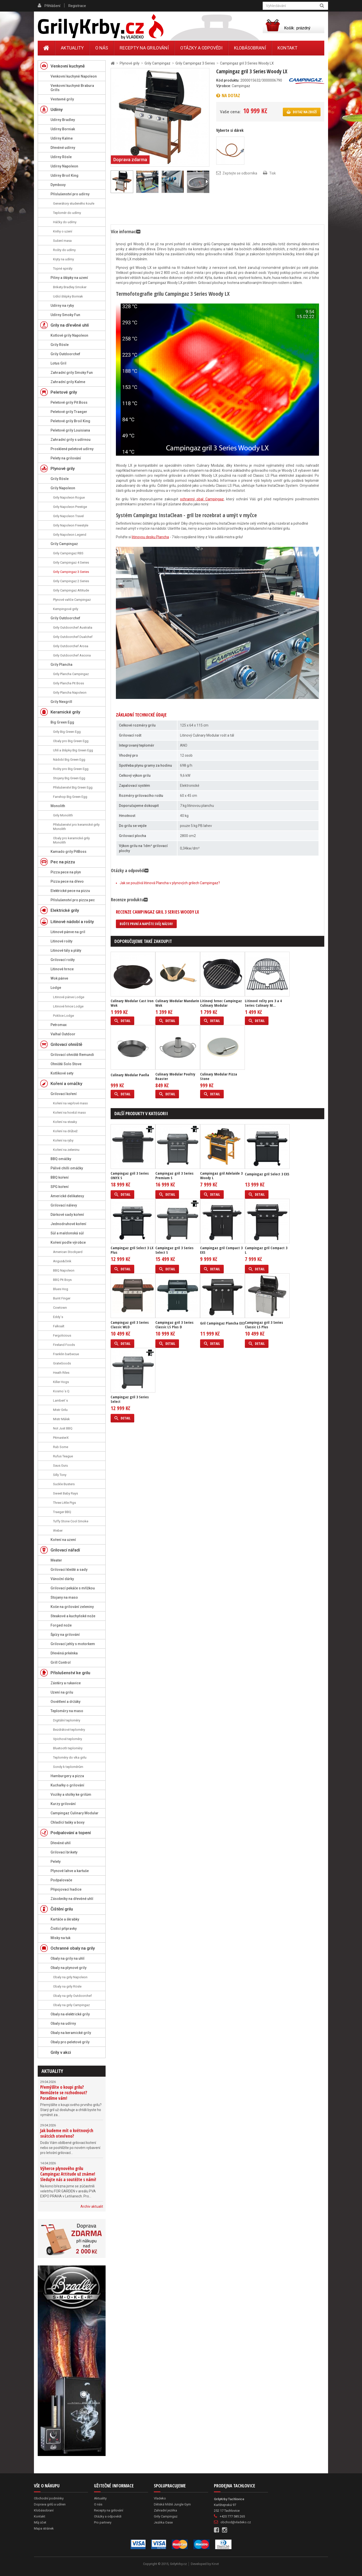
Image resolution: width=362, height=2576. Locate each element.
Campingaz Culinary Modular (75, 1813)
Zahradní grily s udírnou (70, 440)
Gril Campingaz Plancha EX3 (222, 1323)
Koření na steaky (65, 1122)
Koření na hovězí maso (69, 1112)
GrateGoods (62, 1363)
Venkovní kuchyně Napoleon (74, 76)
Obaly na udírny (63, 2023)
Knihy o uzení (62, 231)
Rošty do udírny (64, 250)
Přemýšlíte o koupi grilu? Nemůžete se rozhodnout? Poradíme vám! (63, 2092)
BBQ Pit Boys (62, 1280)
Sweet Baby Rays (65, 1493)
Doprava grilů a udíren (50, 2504)
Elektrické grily (65, 910)
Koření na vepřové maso (70, 1103)
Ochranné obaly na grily (73, 1948)
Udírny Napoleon (64, 166)
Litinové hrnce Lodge (68, 1006)
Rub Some (60, 1447)
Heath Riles (61, 1372)
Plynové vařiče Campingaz (72, 600)
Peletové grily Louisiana (70, 430)
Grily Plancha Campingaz (71, 674)
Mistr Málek (61, 1419)
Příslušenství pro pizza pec (73, 900)
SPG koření (60, 1187)
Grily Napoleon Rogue (69, 497)
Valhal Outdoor (63, 1034)
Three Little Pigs (64, 1503)
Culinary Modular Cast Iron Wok (132, 1002)
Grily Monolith (63, 815)
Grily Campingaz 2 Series (71, 581)
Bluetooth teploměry (67, 1748)
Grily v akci (61, 2052)
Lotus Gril (58, 363)
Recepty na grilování (144, 47)
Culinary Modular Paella (130, 1074)
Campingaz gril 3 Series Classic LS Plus (264, 1324)
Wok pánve (59, 978)
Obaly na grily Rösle (67, 1986)
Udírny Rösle (61, 157)
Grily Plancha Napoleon (69, 692)
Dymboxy (58, 185)
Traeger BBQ (62, 1512)
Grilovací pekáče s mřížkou (73, 1588)
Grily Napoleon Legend (69, 534)
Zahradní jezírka (165, 2510)
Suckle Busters (64, 1484)
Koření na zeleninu (66, 1150)
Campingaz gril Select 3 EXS (267, 1174)
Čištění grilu (62, 1908)
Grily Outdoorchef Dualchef (73, 637)
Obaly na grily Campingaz (71, 2005)
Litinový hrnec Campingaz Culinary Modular (221, 1002)
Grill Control (61, 1662)
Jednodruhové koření (68, 1224)
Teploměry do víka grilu (69, 1757)
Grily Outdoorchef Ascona (72, 655)
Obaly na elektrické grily (70, 2014)
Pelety (56, 1862)
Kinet (215, 2564)
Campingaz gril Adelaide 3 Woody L (221, 1175)
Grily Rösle (60, 345)
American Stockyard (67, 1252)
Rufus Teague (63, 1456)
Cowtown (60, 1307)
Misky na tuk (60, 1938)
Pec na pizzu (63, 861)
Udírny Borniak (63, 129)
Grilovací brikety (64, 1852)
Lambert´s (60, 1400)
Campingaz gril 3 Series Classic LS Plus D (174, 1324)
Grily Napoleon (63, 488)
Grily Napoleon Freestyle (70, 525)
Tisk (272, 173)
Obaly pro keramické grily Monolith (71, 840)
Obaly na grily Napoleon (70, 1977)
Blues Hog (60, 1289)
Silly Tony (59, 1475)
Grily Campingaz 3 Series (71, 572)
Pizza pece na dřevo (67, 881)
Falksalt (58, 1326)
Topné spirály (62, 268)
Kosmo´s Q (61, 1391)
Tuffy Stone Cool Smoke (70, 1521)
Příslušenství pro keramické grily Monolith (76, 827)
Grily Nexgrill (61, 702)
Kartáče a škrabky (65, 1919)
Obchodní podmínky (49, 2498)
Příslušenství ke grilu (70, 1672)
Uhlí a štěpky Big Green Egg (73, 750)
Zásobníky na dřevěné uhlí (72, 1899)
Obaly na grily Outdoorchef (72, 1996)
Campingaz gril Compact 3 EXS (221, 1249)
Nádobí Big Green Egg (69, 759)
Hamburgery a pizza (67, 1776)
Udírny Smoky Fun (65, 315)
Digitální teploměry (66, 1720)
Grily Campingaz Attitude (71, 590)
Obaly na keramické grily (71, 2033)
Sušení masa (62, 241)
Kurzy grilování (63, 1804)
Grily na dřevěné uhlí (70, 325)
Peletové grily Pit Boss (69, 402)
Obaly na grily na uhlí (67, 1958)
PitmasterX (61, 1438)
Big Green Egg (62, 722)
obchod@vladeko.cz (235, 2522)
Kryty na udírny (63, 259)
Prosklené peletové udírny (72, 449)
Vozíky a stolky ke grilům (71, 1794)
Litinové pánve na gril (68, 932)
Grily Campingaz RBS (68, 553)
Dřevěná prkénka (64, 1653)
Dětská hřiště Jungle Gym (172, 2504)
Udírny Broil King (64, 175)
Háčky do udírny (64, 222)
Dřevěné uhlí (61, 1843)
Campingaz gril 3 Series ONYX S (130, 1175)
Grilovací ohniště (66, 1044)
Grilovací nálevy (64, 1205)
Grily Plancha (61, 665)
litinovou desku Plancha (150, 537)
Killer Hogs (61, 1382)
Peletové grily (64, 392)
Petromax (59, 1025)
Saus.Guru (60, 1465)
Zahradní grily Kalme (68, 382)
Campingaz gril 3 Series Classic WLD (130, 1324)
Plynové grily (63, 468)
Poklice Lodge (63, 1015)
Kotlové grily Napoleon (69, 335)
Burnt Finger (61, 1298)
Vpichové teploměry (67, 1739)
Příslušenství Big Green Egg (73, 787)
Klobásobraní (250, 47)
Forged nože (61, 1625)
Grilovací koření (64, 1094)
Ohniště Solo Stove (66, 1064)
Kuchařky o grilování (67, 1785)
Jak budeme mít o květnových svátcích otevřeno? (66, 2133)
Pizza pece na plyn (66, 872)
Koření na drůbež (65, 1131)
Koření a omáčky (66, 1083)
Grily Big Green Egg (67, 732)
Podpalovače (61, 1880)
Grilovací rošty (63, 960)
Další (206, 181)
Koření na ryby (63, 1140)
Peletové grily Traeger (69, 412)
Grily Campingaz (64, 544)
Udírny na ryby (62, 306)
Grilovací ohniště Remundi (72, 1055)
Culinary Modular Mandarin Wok (177, 1002)
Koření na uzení (63, 1540)
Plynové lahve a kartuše (70, 1871)
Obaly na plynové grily (68, 1968)
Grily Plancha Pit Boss (68, 683)
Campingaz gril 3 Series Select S (174, 1249)
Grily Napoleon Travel (68, 516)
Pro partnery (102, 2522)
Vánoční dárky (62, 1579)
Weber (58, 1530)
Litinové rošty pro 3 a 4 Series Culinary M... (263, 1002)
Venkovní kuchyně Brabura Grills (72, 88)
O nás (101, 47)
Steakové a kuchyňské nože (73, 1616)
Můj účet (40, 2522)
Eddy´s (58, 1317)
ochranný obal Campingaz (201, 499)
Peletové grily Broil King (70, 421)
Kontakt (287, 47)
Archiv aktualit (91, 2206)
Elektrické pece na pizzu (70, 891)
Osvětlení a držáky (65, 1702)
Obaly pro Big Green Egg (70, 741)
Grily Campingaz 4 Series (71, 562)
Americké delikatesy (67, 1196)
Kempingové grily (65, 609)
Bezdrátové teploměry (69, 1729)
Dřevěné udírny (63, 148)
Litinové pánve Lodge (68, 997)
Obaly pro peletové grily (70, 2042)
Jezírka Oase (163, 2522)
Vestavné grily (62, 99)
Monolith (58, 806)
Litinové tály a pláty (66, 950)
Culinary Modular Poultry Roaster (175, 1076)
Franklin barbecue (66, 1354)
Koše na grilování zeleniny (72, 1607)
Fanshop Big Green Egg (70, 797)
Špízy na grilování (65, 1635)
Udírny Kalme (62, 138)
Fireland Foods (64, 1345)
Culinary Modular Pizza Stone (218, 1076)
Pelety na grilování (66, 458)
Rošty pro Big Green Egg (70, 769)
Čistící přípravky (64, 1929)
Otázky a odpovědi (201, 47)
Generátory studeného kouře (73, 203)
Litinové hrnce (62, 969)
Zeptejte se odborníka (239, 173)
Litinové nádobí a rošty (72, 921)
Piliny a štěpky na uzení (69, 278)
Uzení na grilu (62, 1692)
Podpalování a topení (71, 1832)
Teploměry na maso (67, 1711)
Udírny (57, 109)
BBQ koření (60, 1177)
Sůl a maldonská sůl (67, 1233)
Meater (56, 1560)
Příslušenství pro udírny (70, 194)
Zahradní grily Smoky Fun (72, 373)
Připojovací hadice (66, 1889)
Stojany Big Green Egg (69, 778)
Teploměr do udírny (67, 213)
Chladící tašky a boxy (67, 1822)
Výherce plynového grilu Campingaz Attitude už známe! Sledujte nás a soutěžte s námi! (68, 2174)
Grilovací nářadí (65, 1549)
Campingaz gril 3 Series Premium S (174, 1175)
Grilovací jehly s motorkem (73, 1644)
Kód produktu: (228, 80)
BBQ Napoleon (63, 1270)
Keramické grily (65, 711)
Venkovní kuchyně (68, 66)
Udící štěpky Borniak (68, 296)
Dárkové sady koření (67, 1215)
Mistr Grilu (60, 1410)
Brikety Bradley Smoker (69, 287)
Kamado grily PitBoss (68, 852)
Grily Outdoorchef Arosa (70, 646)
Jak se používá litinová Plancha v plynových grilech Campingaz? (170, 883)
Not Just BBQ (62, 1428)
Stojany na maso (64, 1597)
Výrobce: (223, 86)
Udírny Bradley (63, 120)
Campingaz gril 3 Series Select (130, 1399)
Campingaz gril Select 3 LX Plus (132, 1249)
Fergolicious (62, 1335)
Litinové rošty (61, 941)
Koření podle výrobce (68, 1242)
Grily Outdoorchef (65, 354)
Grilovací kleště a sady (69, 1570)
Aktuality (52, 2071)
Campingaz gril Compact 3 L (266, 1249)
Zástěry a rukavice (66, 1683)
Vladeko (160, 2498)
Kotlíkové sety (62, 1073)
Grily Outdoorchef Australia (72, 627)
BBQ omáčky (61, 1159)
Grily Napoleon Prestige (70, 507)
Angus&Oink (62, 1261)
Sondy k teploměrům (68, 1767)
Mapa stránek (44, 2528)
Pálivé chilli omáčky (67, 1168)
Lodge (56, 988)
